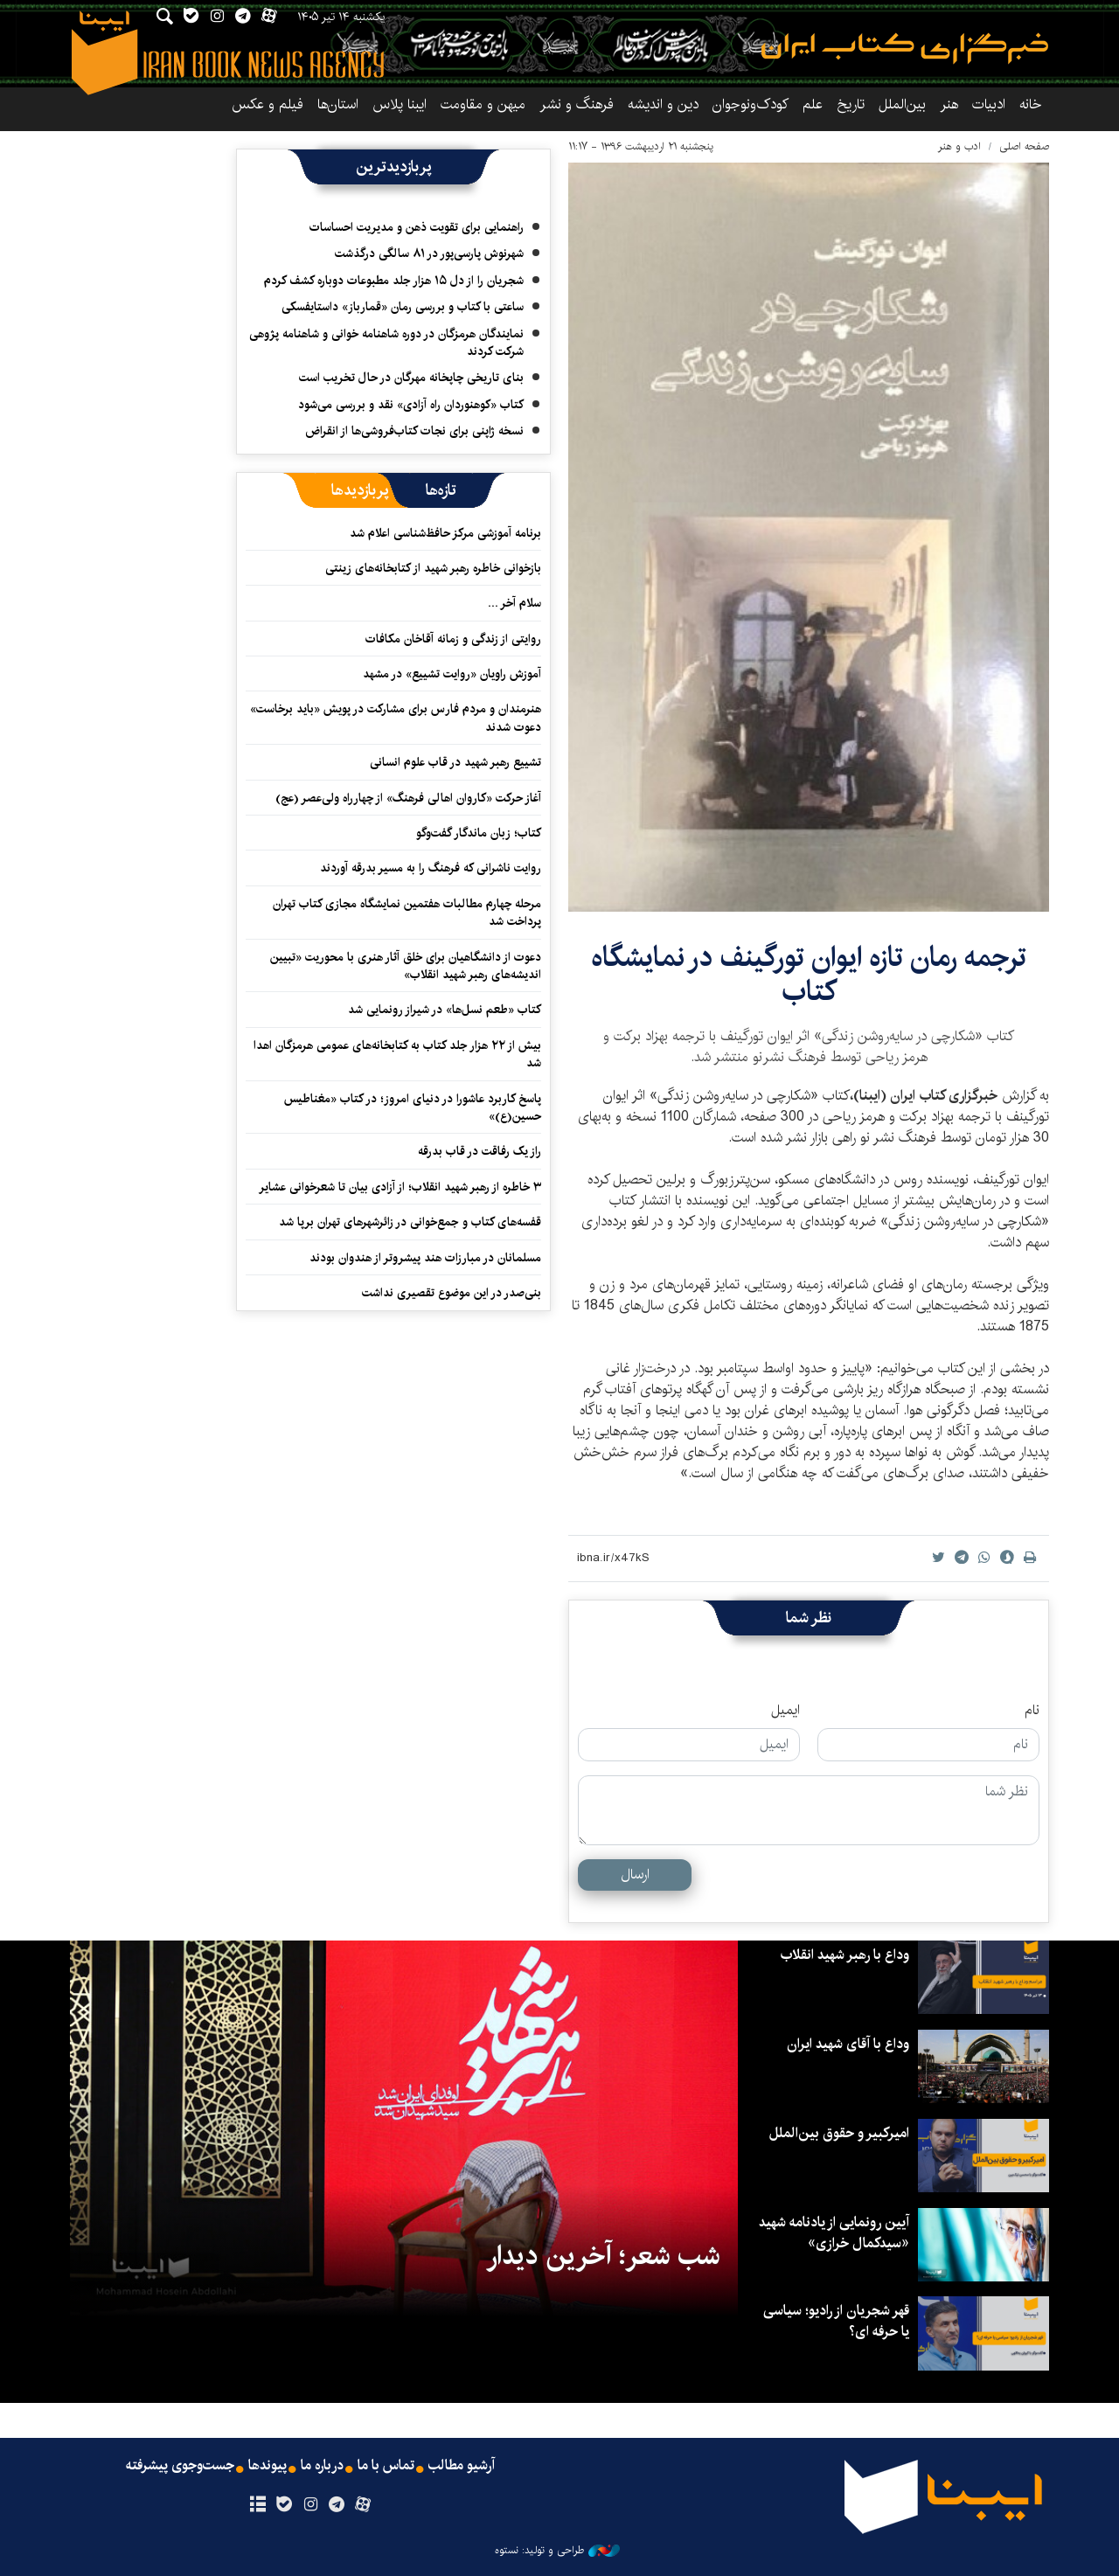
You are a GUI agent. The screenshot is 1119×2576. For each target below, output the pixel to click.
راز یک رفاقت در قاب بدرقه (479, 1151)
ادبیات (988, 104)
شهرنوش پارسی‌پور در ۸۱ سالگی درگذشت (429, 253)
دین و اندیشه (663, 104)
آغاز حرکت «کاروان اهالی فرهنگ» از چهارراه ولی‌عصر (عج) (408, 798)
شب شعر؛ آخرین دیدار (603, 2256)
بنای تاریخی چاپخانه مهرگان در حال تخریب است (411, 377)
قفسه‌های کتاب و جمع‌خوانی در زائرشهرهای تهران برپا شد (410, 1222)
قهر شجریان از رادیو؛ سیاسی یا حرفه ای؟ (836, 2321)
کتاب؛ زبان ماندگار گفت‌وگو (478, 833)
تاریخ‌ (851, 104)
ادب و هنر (959, 146)
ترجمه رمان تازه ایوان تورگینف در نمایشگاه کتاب (808, 974)
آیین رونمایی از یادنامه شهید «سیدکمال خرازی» (834, 2233)
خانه (1030, 104)
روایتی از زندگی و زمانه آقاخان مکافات (453, 639)
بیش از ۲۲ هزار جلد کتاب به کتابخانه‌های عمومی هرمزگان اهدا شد (397, 1054)
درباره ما (322, 2465)
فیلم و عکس (267, 104)
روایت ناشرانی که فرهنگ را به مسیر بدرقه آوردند (430, 868)
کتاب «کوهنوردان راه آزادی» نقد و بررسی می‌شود (411, 404)
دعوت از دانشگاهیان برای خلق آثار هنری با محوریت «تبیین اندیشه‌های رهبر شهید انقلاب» (405, 966)
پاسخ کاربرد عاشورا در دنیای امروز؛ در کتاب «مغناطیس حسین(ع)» (412, 1107)
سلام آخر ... (514, 603)
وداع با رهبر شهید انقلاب (844, 1955)
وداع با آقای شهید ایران (848, 2044)
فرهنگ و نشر (576, 104)
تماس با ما (386, 2465)
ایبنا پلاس (399, 104)
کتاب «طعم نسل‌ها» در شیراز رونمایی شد (444, 1009)
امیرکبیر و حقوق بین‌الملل (839, 2133)
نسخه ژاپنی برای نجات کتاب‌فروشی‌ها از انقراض (414, 431)
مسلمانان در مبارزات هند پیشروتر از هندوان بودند (425, 1257)
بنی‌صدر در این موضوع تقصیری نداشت (451, 1292)
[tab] (441, 490)
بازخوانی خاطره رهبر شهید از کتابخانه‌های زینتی (433, 568)
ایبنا (905, 48)
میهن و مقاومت (483, 104)
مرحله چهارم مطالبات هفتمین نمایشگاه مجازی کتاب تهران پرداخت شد (407, 912)
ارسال (635, 1874)
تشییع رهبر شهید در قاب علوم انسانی (455, 762)
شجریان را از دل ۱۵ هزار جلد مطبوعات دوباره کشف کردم (394, 280)
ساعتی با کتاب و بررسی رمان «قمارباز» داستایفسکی (402, 306)
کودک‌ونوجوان (750, 104)
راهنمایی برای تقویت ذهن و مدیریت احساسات (416, 227)
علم (813, 104)
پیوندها (267, 2465)
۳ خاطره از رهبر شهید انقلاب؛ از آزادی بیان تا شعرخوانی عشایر (400, 1187)
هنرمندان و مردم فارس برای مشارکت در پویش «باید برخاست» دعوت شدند (395, 717)
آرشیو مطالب (461, 2465)
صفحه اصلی (1024, 146)
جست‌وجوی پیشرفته (180, 2465)
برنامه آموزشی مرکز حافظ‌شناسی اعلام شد (445, 533)
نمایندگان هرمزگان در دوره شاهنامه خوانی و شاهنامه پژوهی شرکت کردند (386, 342)
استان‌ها (337, 104)
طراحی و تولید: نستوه (557, 2551)
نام (1032, 1710)
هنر (949, 104)
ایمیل (785, 1710)
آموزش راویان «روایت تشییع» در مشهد (452, 674)
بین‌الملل (902, 104)
